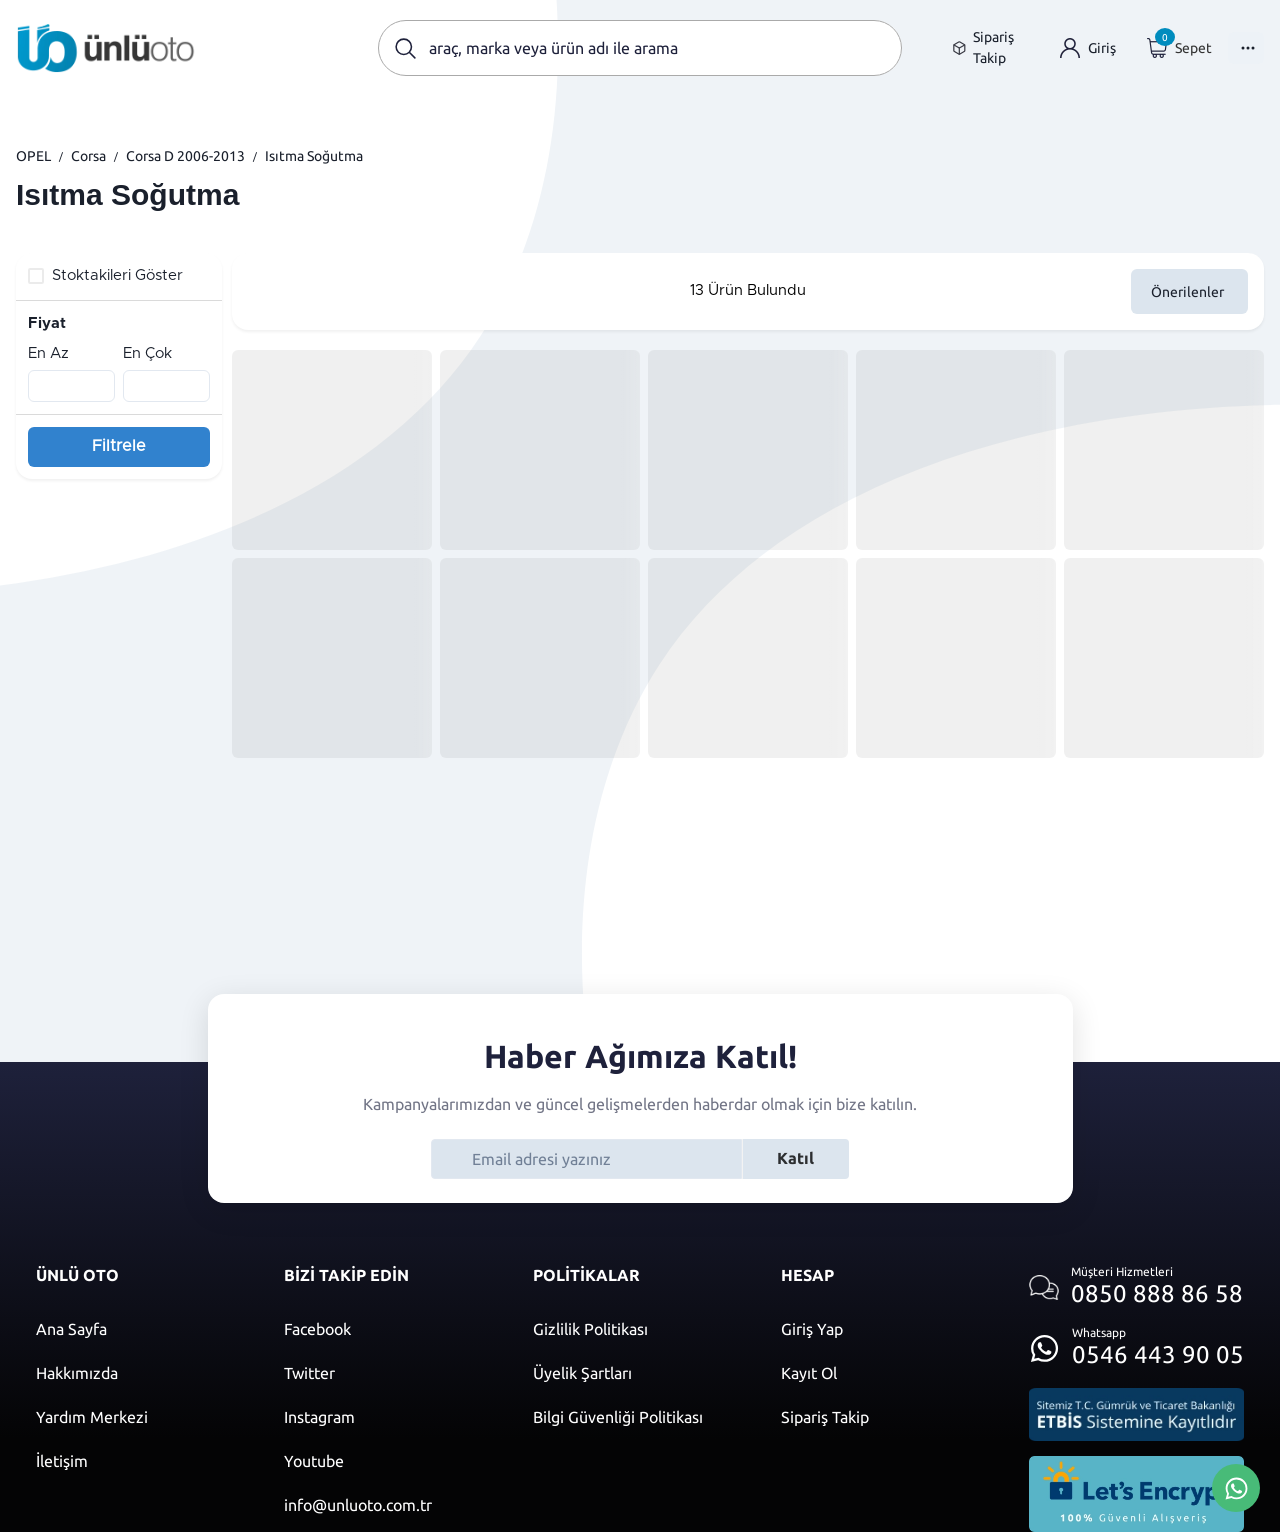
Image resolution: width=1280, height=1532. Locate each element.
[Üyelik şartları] (637, 1373)
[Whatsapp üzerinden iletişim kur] (1136, 1342)
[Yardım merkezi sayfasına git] (140, 1417)
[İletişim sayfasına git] (140, 1461)
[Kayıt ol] (885, 1373)
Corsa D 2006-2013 (185, 156)
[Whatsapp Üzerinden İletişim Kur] (1236, 1486)
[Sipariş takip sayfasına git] (990, 48)
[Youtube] (388, 1461)
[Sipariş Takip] (885, 1417)
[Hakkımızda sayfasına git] (140, 1373)
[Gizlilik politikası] (637, 1329)
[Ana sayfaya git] (106, 48)
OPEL (33, 156)
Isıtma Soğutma (314, 156)
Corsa (88, 156)
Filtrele (119, 446)
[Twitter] (388, 1373)
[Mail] (388, 1505)
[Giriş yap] (1088, 48)
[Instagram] (388, 1417)
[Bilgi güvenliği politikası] (637, 1417)
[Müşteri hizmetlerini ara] (1136, 1287)
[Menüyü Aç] (1246, 48)
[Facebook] (388, 1329)
